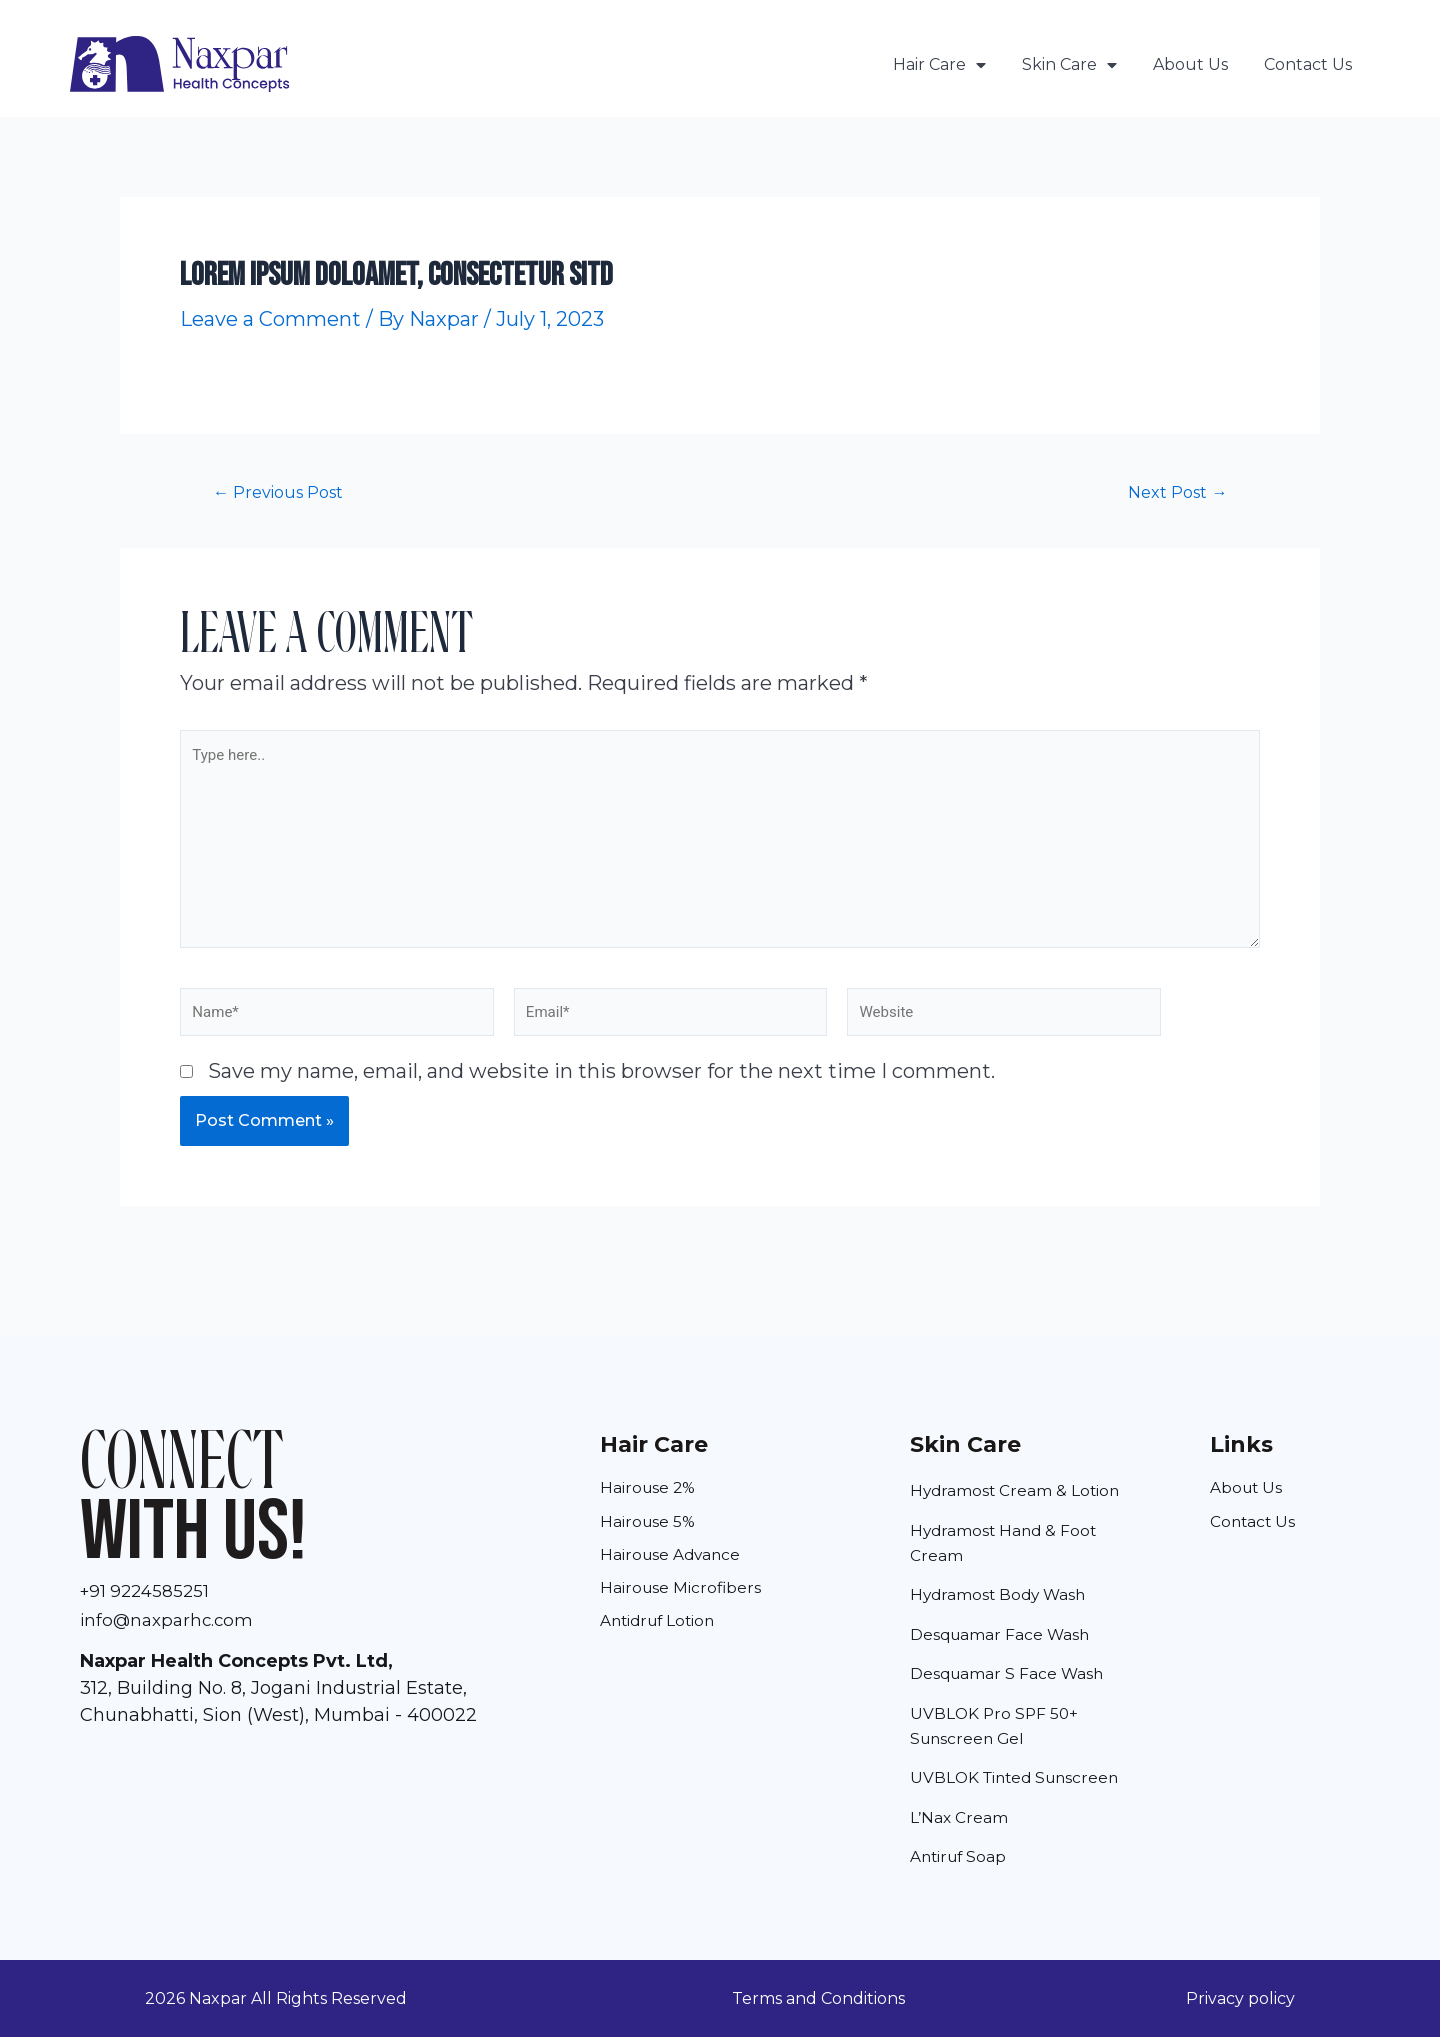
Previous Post (283, 491)
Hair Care (939, 64)
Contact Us (1308, 64)
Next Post (1173, 491)
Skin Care (1069, 64)
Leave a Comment (270, 319)
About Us (1190, 64)
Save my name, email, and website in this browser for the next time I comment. (601, 1088)
